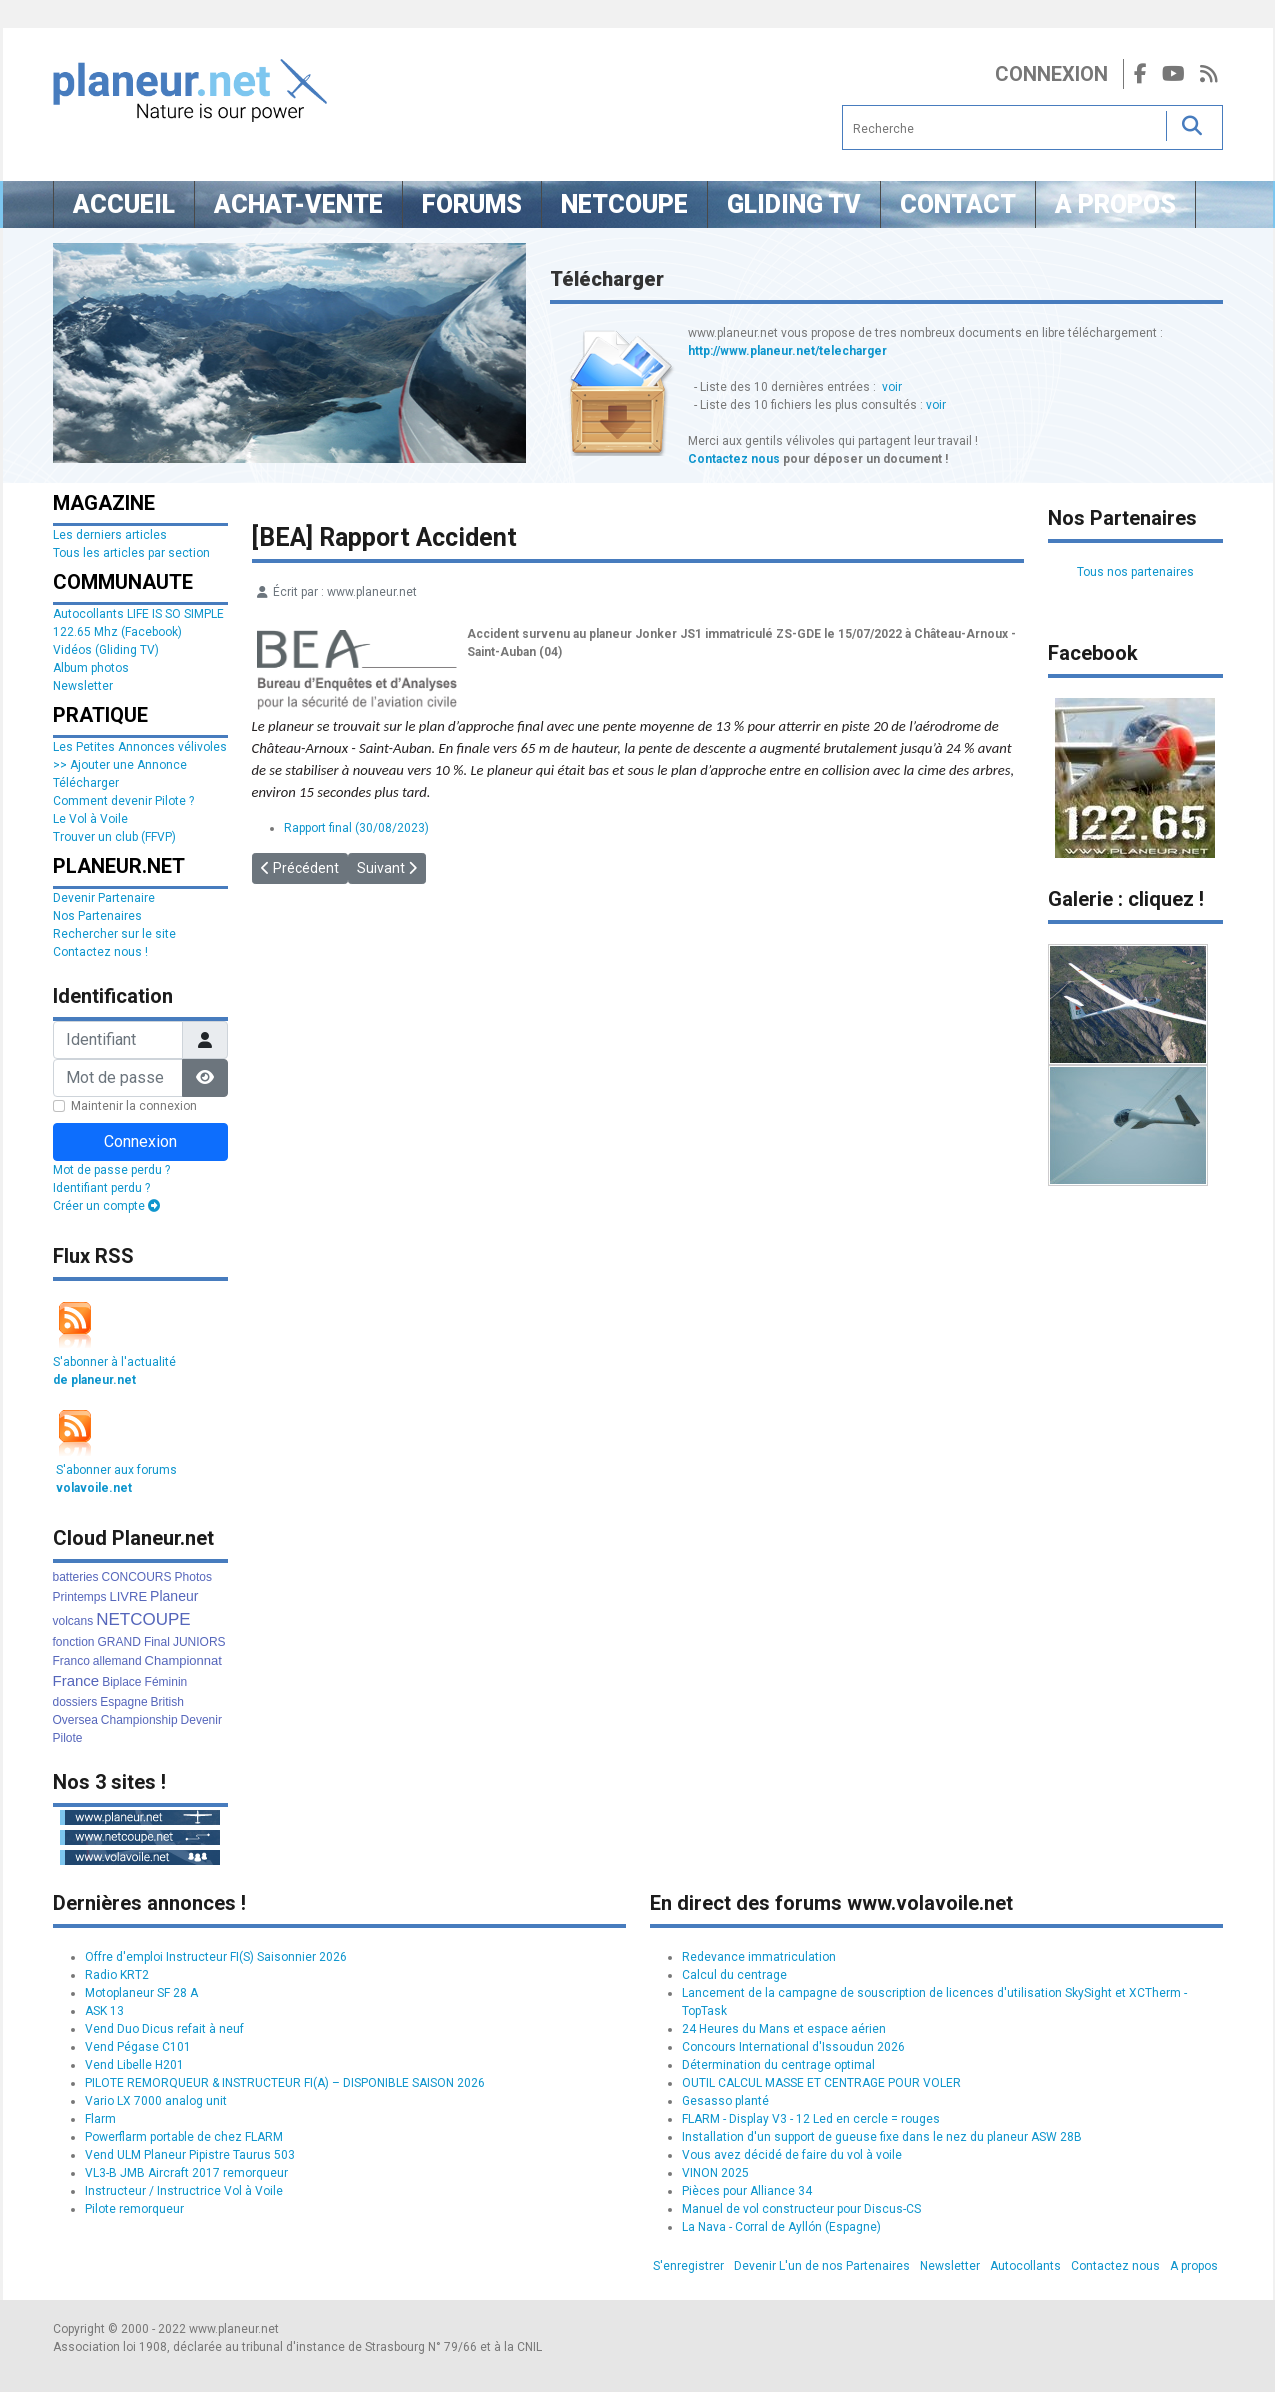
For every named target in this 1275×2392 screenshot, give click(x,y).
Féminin (166, 1682)
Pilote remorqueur (134, 2209)
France (76, 1680)
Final (157, 1642)
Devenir (201, 1720)
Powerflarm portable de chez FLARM (184, 2137)
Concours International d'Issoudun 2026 (793, 2047)
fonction (74, 1642)
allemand (117, 1661)
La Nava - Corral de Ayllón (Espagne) (781, 2227)
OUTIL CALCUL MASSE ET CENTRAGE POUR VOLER (821, 2083)
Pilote (68, 1738)
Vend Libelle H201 (134, 2065)
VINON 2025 (715, 2173)
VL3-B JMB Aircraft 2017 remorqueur (186, 2173)
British (167, 1702)
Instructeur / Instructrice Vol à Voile (184, 2191)
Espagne (123, 1702)
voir (892, 387)
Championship (139, 1720)
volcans (73, 1621)
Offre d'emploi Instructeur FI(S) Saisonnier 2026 (216, 1957)
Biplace (121, 1682)
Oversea (75, 1720)
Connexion (1051, 74)
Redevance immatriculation (759, 1957)
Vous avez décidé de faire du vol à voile (792, 2155)
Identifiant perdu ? (101, 1188)
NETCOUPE (143, 1619)
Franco (71, 1661)
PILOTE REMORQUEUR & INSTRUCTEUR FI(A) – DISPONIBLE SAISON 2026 (285, 2083)
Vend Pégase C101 (138, 2047)
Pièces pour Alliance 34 (747, 2191)
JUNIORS (199, 1642)
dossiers (75, 1702)
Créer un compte (106, 1206)
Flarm (100, 2119)
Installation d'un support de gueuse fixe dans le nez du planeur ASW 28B (882, 2137)
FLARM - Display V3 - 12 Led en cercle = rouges (811, 2119)
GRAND (119, 1642)
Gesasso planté (725, 2101)
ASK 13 (104, 2011)
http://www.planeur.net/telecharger (787, 351)
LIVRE (129, 1596)
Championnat (183, 1660)
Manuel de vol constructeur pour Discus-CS (801, 2209)
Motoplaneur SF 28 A (141, 1993)
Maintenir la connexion (134, 1106)
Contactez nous (734, 459)
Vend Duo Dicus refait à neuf (164, 2029)
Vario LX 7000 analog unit (156, 2101)
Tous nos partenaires (1135, 572)
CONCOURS (137, 1577)
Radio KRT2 (117, 1975)
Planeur (174, 1596)
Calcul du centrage (734, 1975)
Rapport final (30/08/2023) (356, 828)
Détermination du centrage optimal (778, 2065)
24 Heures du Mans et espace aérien (784, 2029)
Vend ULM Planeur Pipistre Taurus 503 (190, 2155)
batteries (76, 1577)
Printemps (80, 1597)
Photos (193, 1577)
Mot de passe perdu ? (111, 1170)
